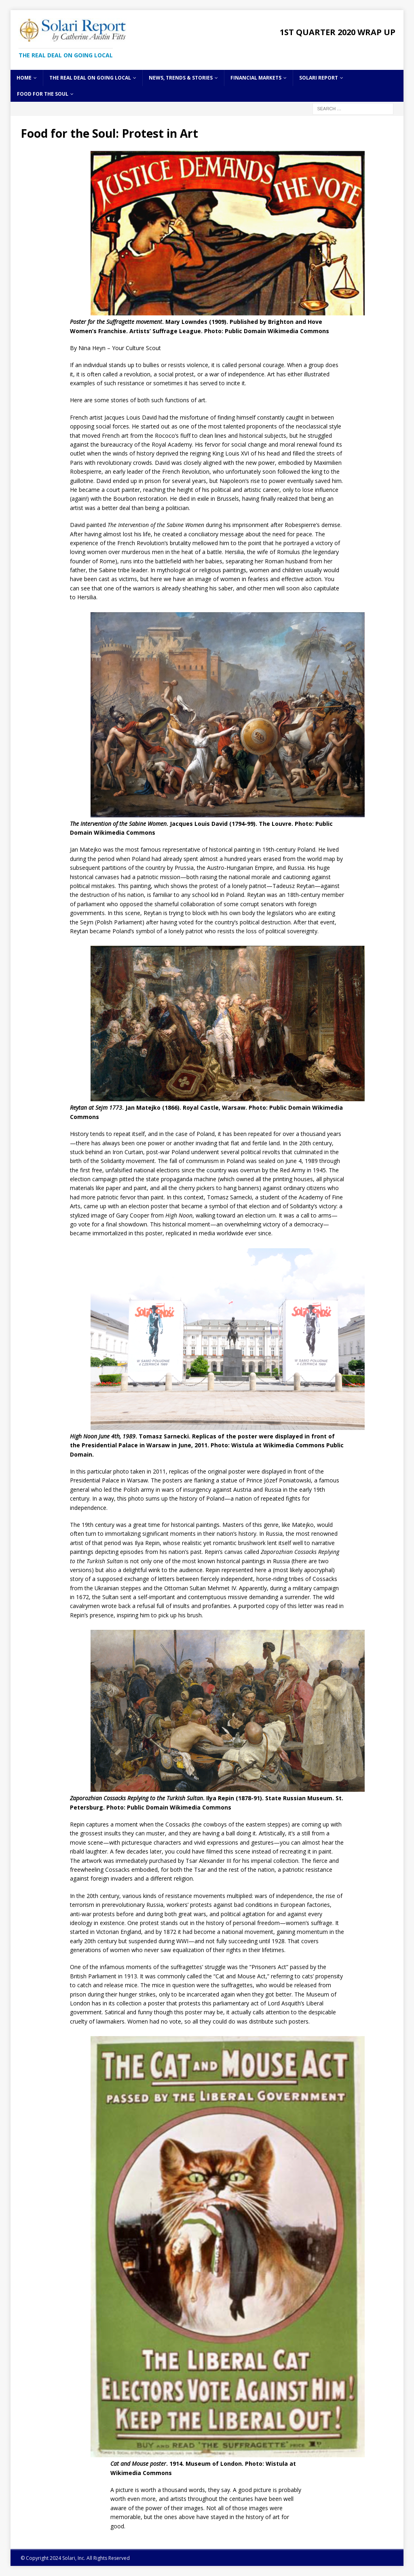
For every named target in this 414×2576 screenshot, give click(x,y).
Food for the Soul (42, 93)
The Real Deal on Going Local (90, 77)
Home (24, 77)
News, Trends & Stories (181, 77)
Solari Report (318, 77)
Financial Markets (255, 77)
